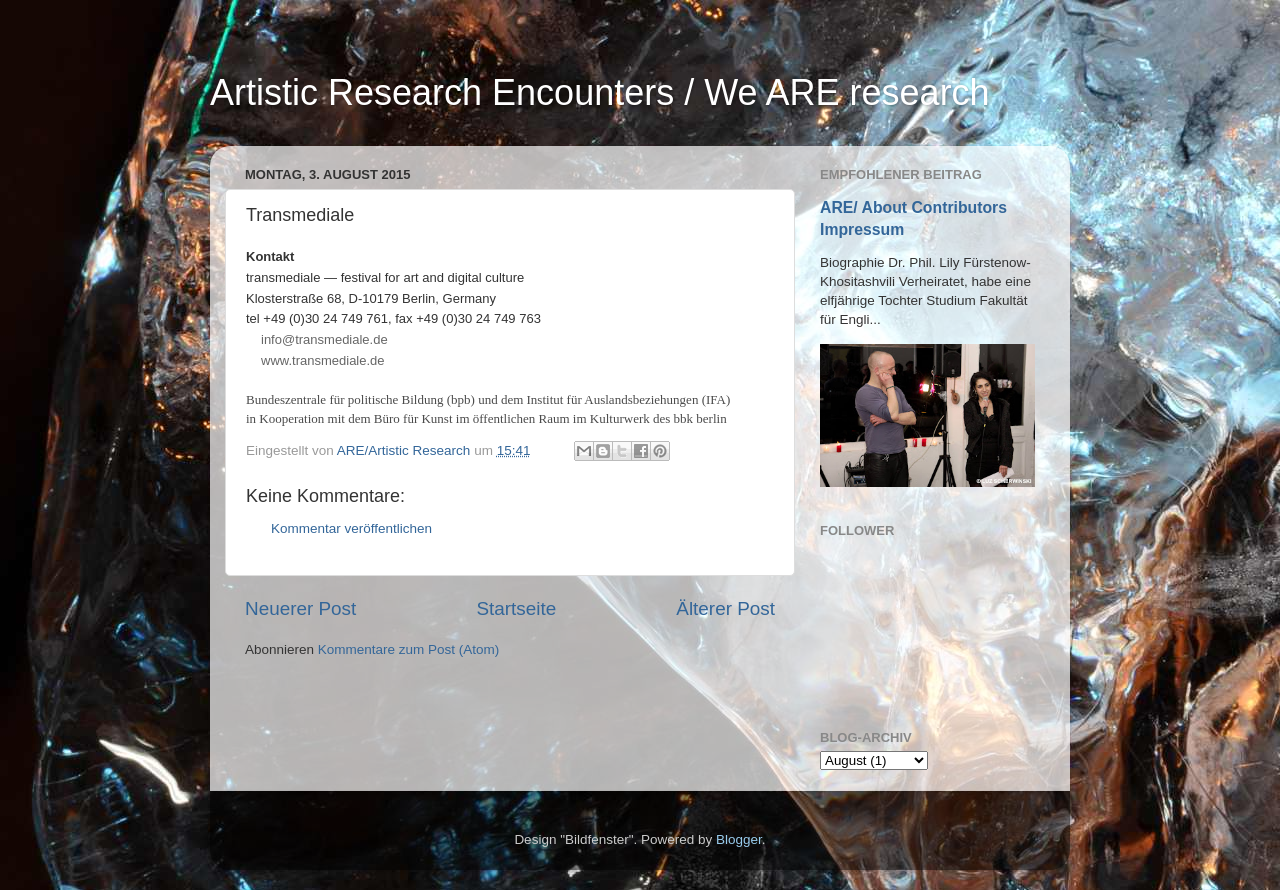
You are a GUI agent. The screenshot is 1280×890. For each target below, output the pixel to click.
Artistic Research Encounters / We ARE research (600, 92)
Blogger (739, 839)
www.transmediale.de (323, 360)
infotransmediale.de (324, 339)
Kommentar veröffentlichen (351, 528)
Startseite (516, 608)
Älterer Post (725, 608)
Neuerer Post (300, 608)
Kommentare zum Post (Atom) (409, 649)
